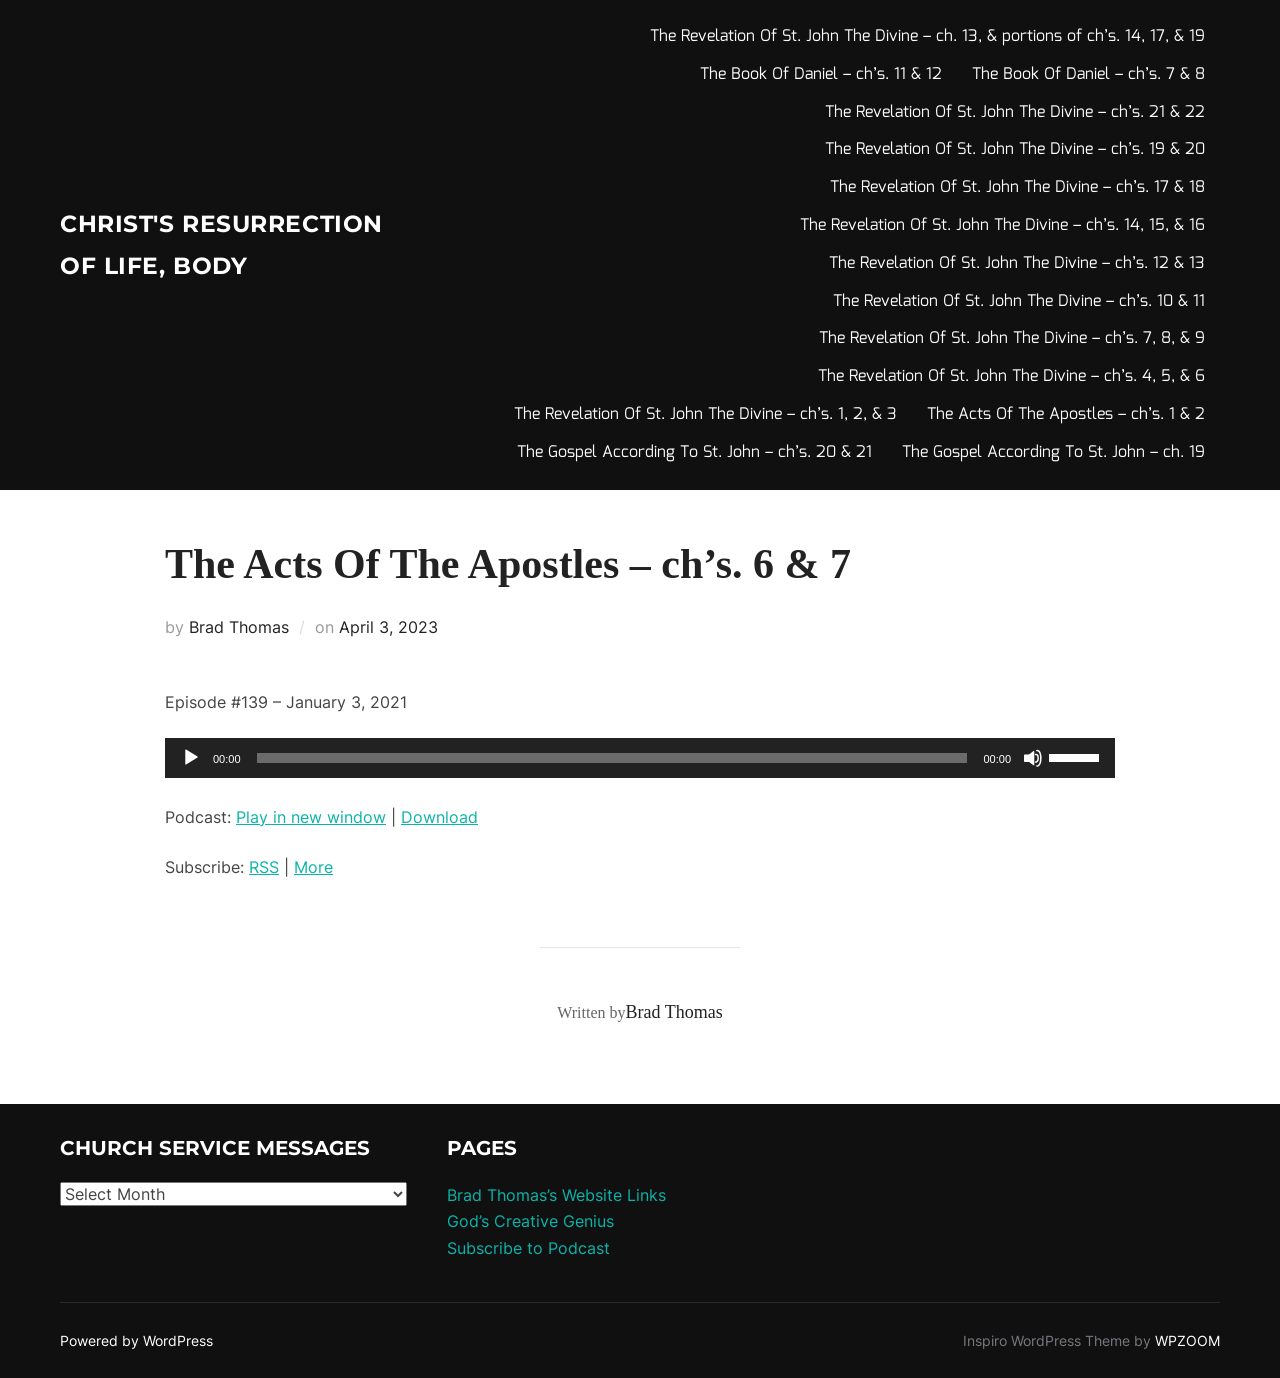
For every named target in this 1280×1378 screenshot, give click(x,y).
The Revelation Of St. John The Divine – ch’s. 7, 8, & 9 (1012, 338)
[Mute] (1033, 758)
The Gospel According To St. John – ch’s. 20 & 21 (694, 452)
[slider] (612, 758)
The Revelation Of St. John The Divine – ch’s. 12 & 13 (1017, 263)
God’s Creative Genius (530, 1221)
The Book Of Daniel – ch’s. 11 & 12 (821, 74)
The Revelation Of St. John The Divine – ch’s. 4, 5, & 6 (1011, 376)
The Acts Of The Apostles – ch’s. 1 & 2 (1066, 414)
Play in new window (311, 817)
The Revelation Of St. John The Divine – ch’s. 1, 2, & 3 (705, 414)
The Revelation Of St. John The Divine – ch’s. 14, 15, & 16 (1002, 225)
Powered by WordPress (136, 1340)
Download (439, 817)
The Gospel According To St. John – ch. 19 (1053, 452)
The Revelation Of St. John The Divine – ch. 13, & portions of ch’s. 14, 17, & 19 (927, 36)
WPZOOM (1187, 1340)
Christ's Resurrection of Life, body (198, 245)
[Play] (191, 758)
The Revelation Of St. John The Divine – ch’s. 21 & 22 (1015, 112)
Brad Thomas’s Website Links (556, 1195)
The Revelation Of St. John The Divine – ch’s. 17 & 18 (1017, 187)
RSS (264, 867)
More (313, 867)
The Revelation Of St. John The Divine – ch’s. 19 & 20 (1015, 149)
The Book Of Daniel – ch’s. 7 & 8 (1088, 74)
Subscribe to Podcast (528, 1248)
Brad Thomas (239, 627)
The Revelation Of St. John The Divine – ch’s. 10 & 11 (1019, 301)
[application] (640, 758)
